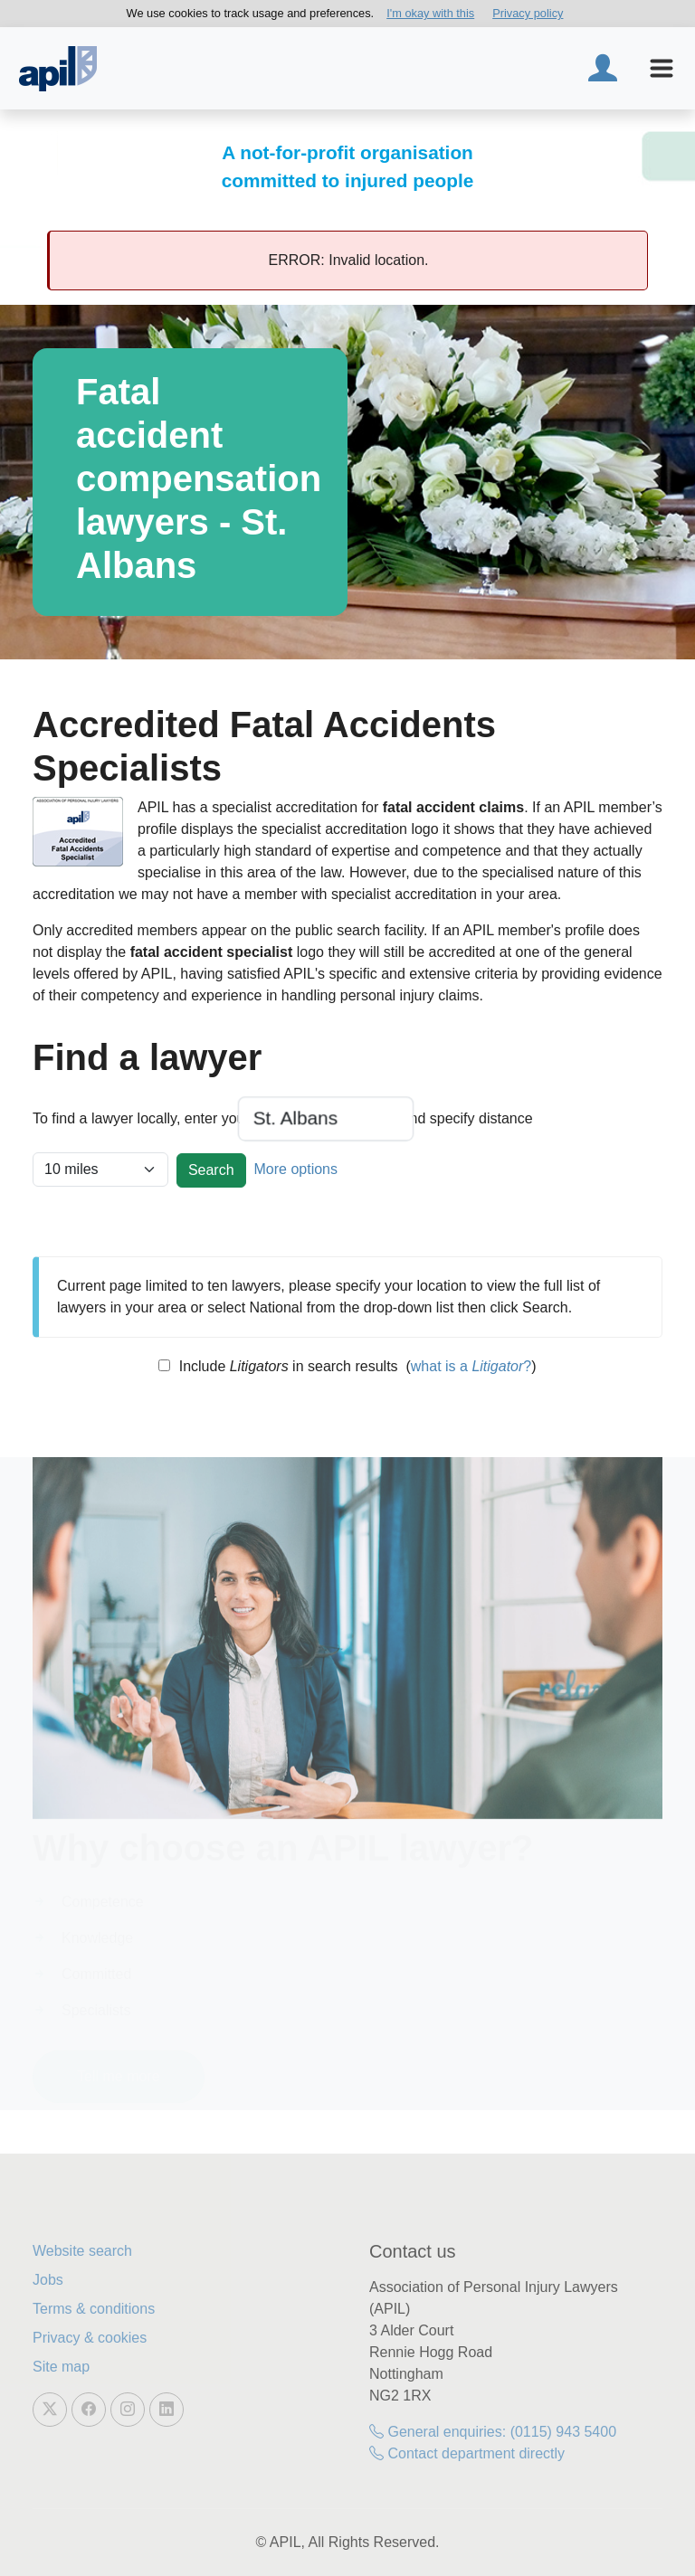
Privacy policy (527, 13)
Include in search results (286, 1366)
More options (295, 1169)
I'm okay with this (430, 13)
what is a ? (471, 1366)
